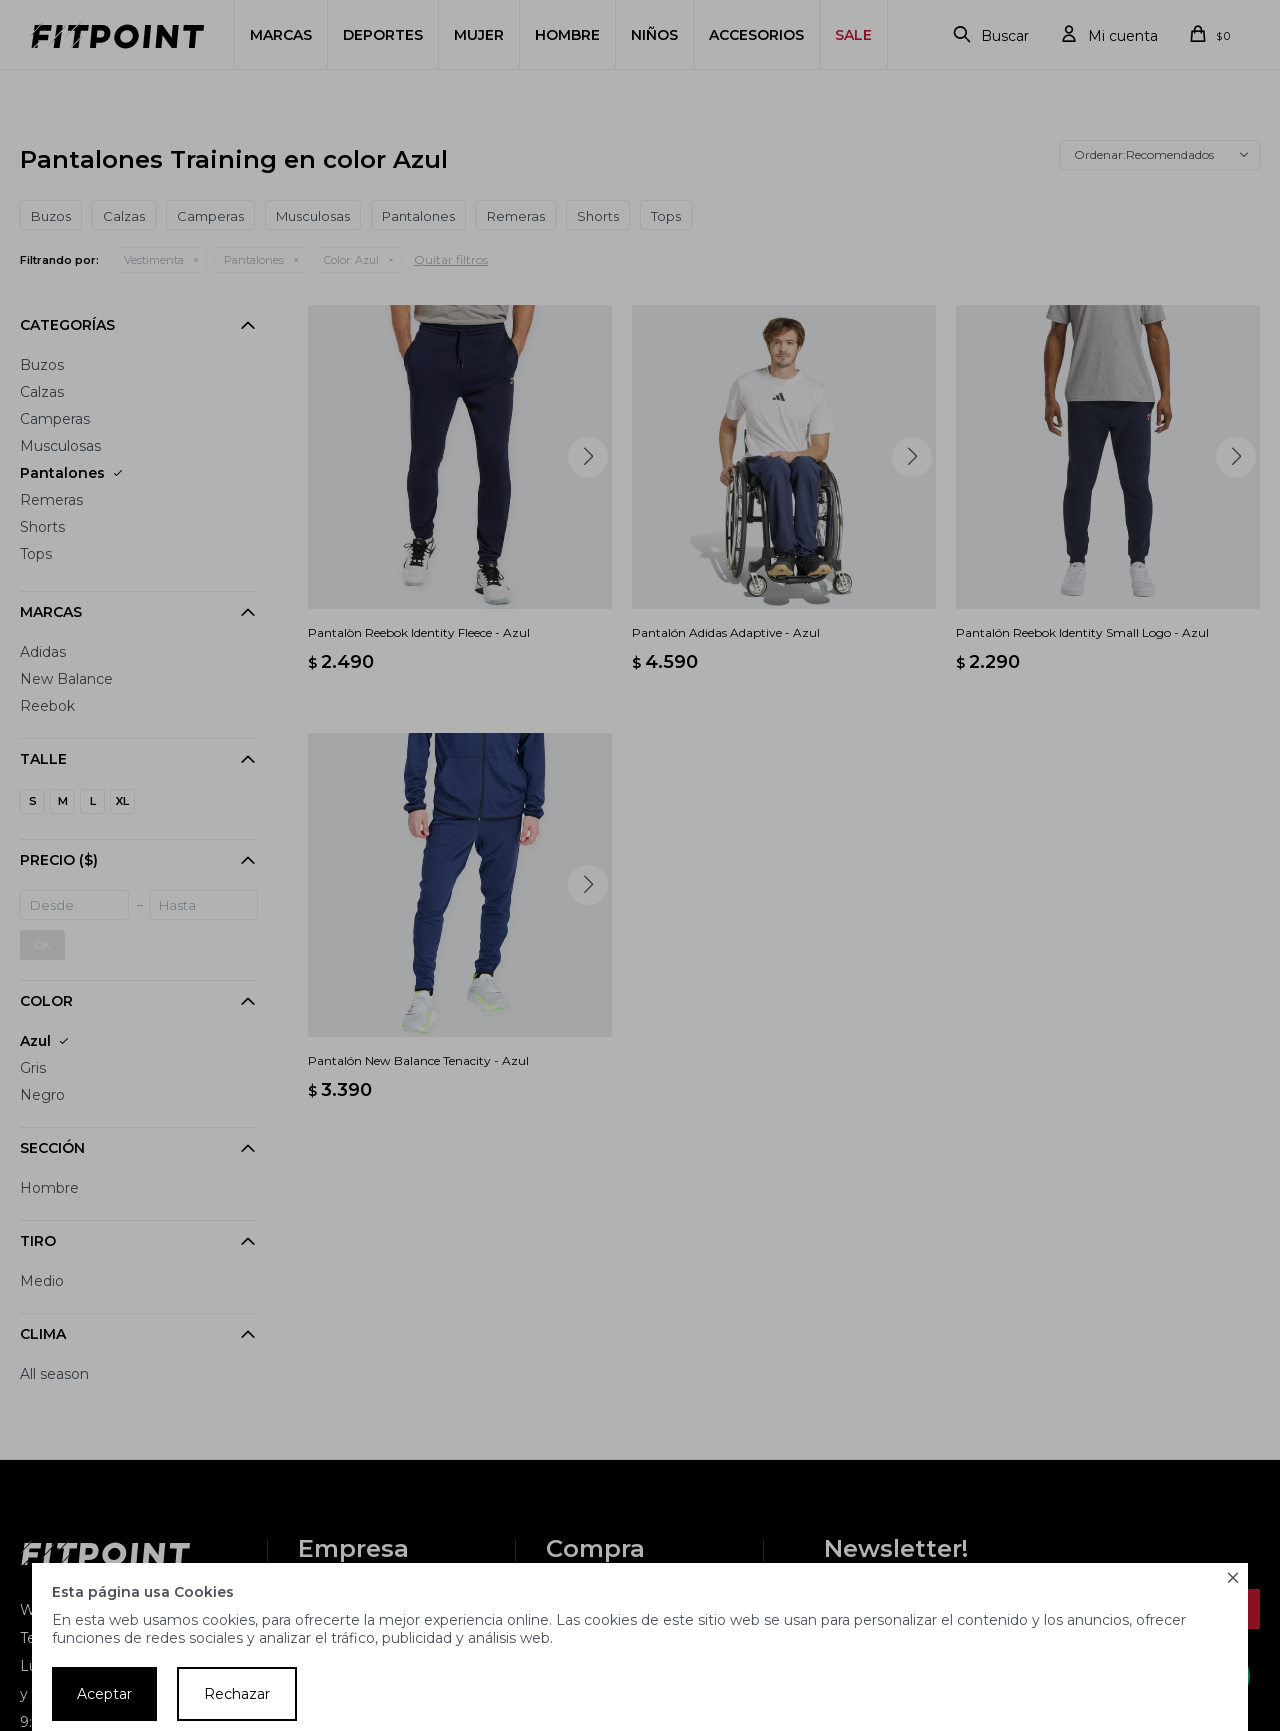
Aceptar (104, 1694)
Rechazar (237, 1694)
